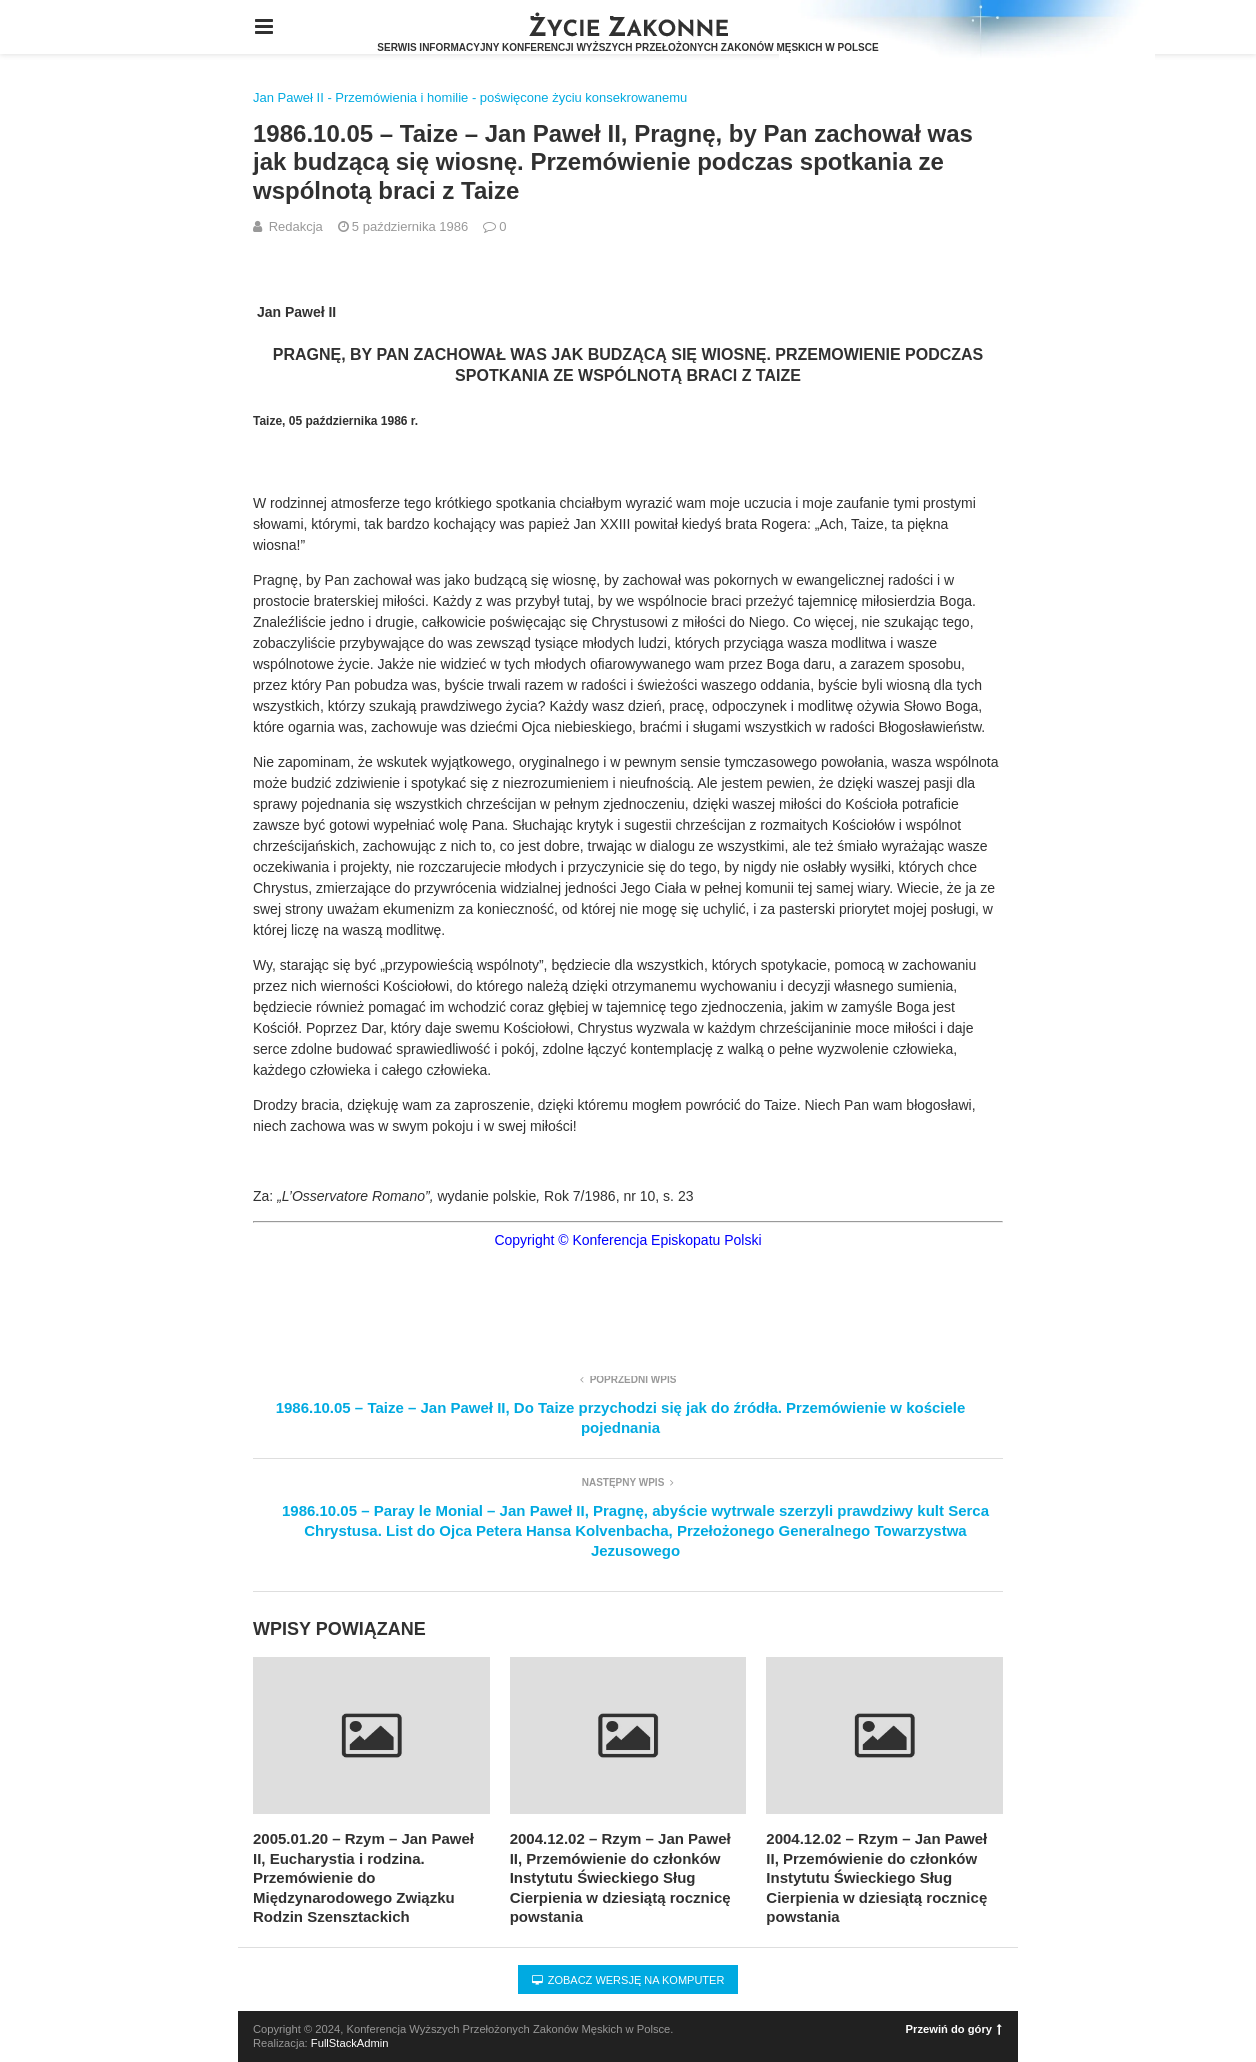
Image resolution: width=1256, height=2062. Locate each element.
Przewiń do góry (954, 2029)
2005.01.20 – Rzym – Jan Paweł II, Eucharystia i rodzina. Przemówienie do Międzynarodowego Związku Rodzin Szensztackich (363, 1877)
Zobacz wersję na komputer (628, 1980)
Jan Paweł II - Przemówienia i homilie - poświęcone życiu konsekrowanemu (470, 97)
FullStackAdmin (350, 2043)
